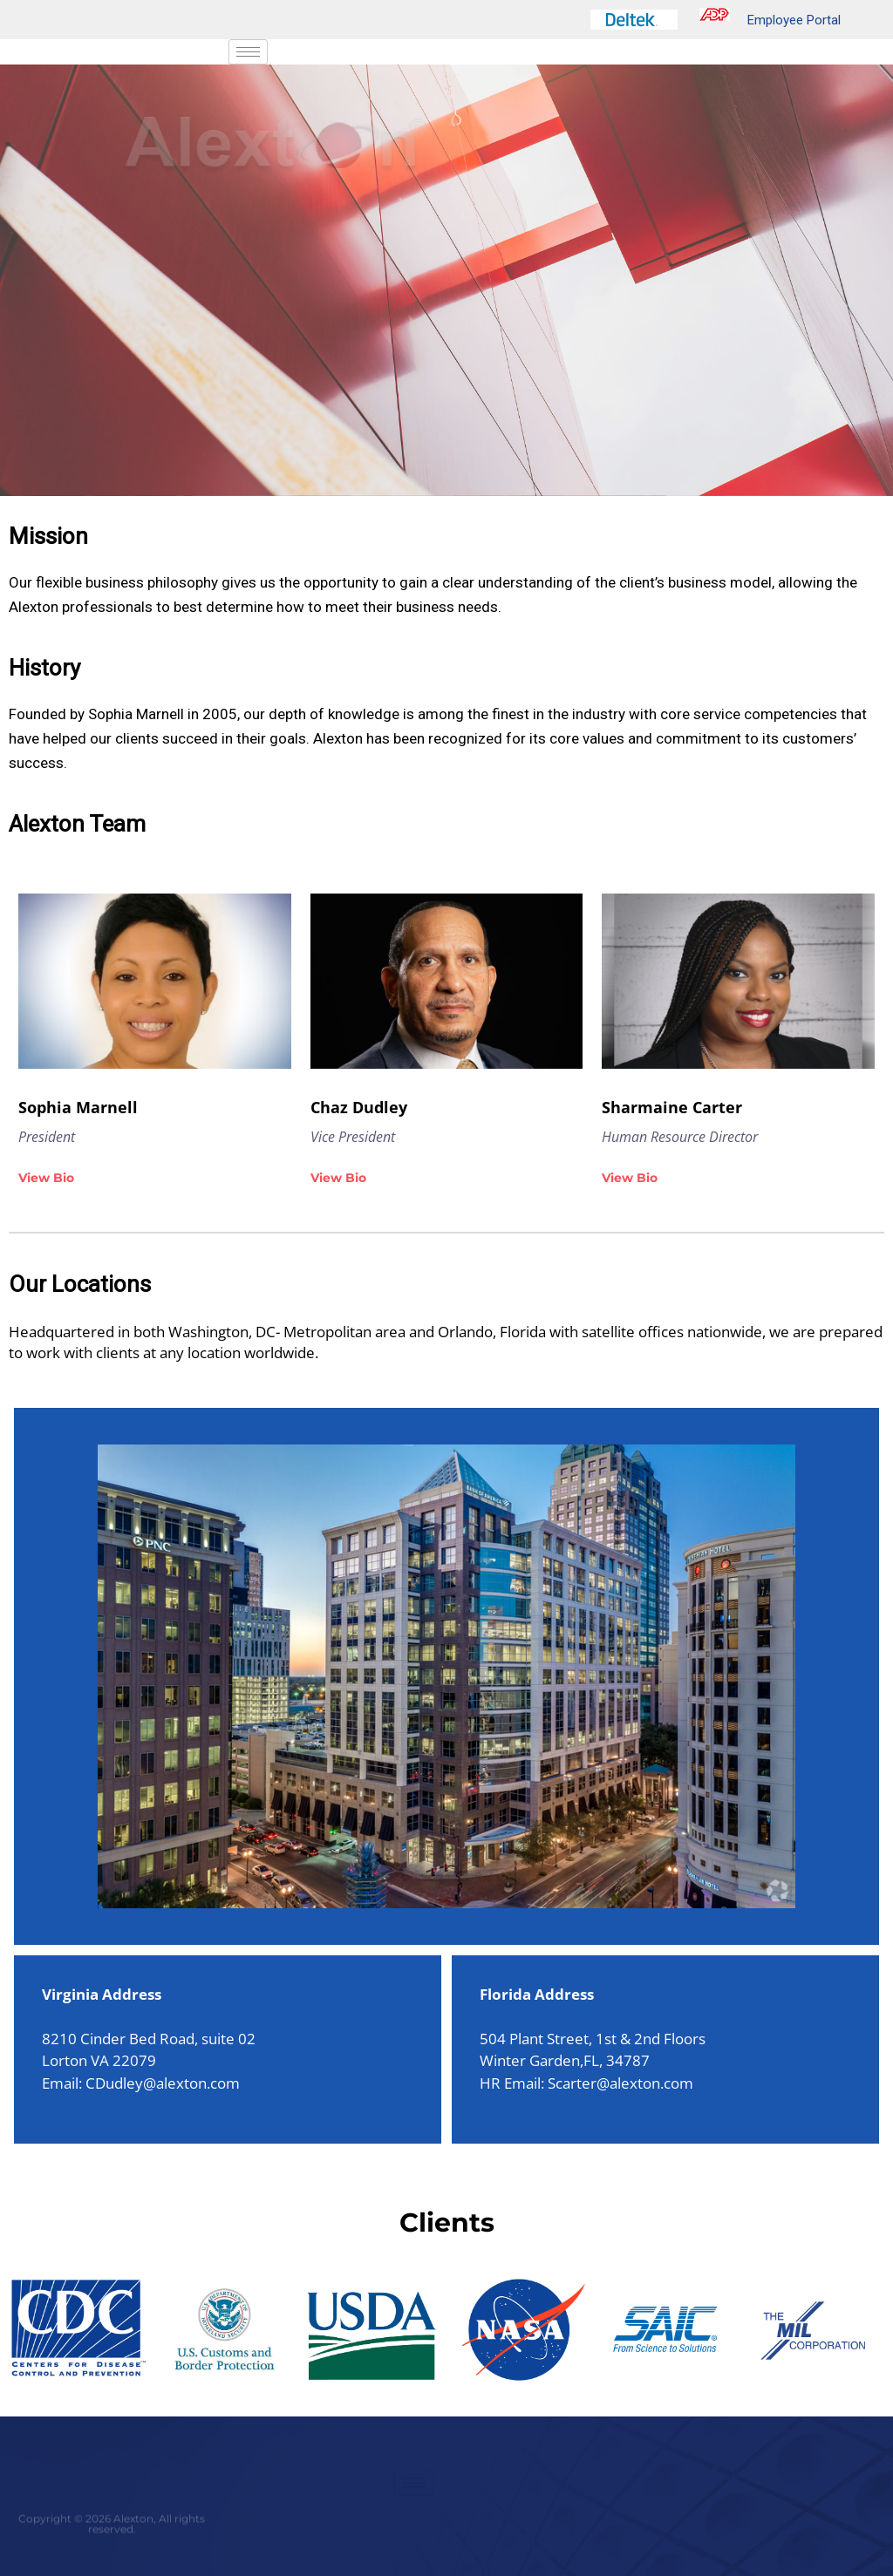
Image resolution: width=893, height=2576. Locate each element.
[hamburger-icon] (248, 52)
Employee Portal (770, 20)
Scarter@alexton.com (620, 2083)
